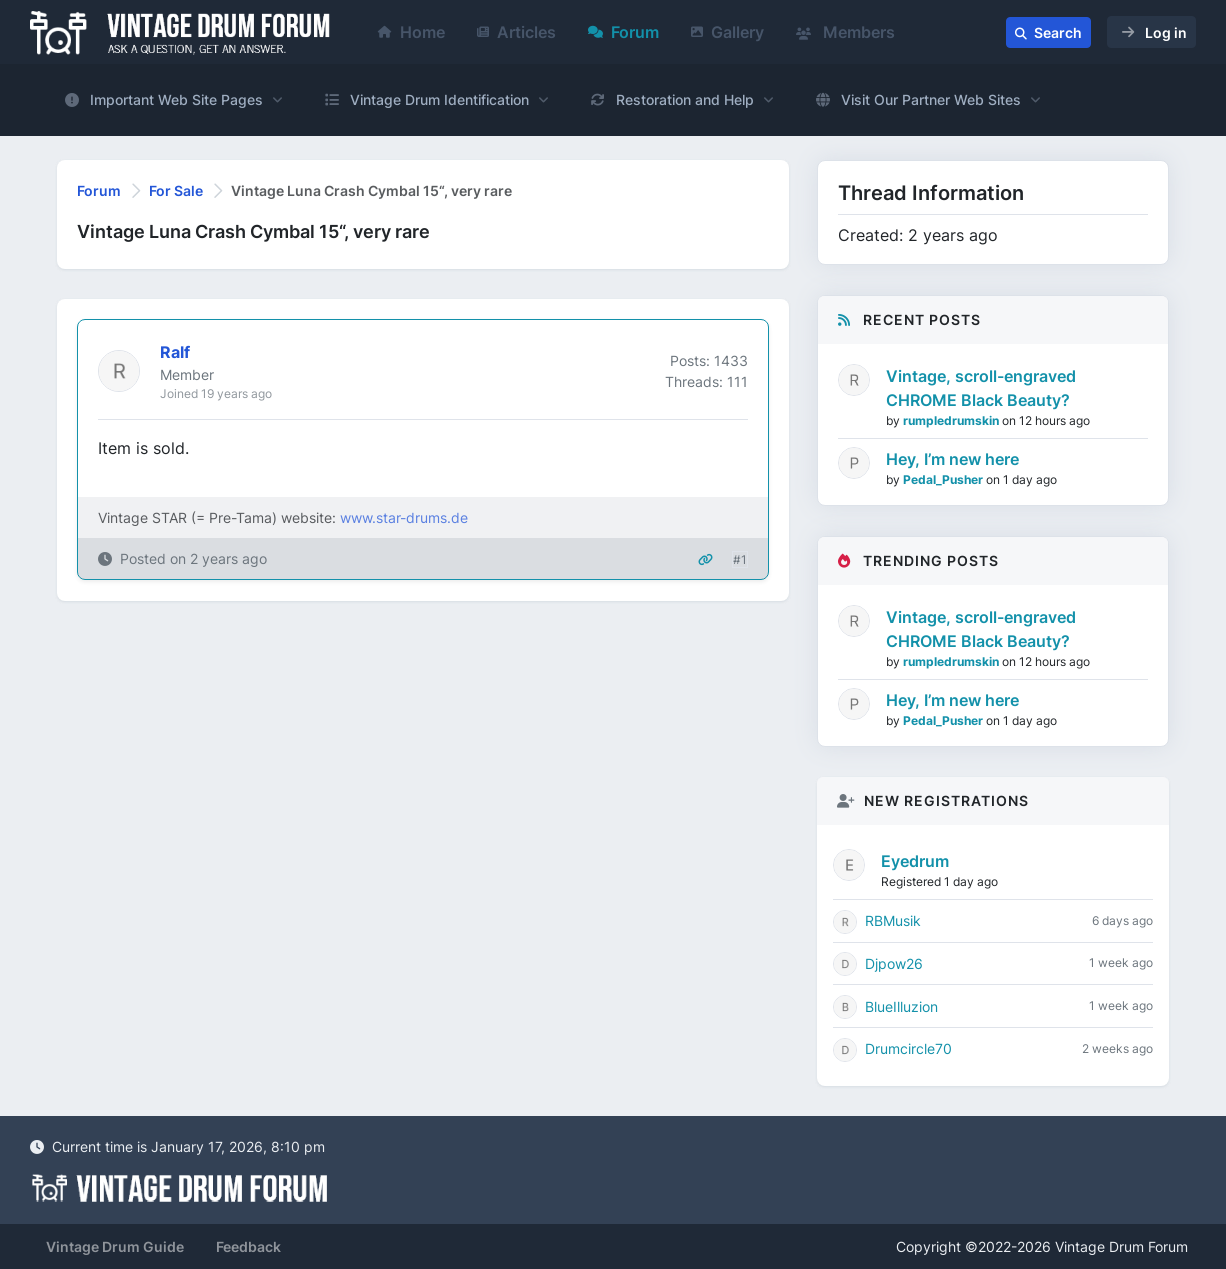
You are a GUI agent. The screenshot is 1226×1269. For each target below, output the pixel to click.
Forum (623, 32)
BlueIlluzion (901, 1006)
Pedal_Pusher (944, 479)
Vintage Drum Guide (115, 1246)
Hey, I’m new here (952, 459)
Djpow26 (894, 963)
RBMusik (893, 920)
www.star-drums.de (404, 517)
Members (845, 32)
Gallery (727, 32)
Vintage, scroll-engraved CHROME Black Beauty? (981, 388)
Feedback (248, 1246)
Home (411, 32)
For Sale (176, 190)
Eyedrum (915, 861)
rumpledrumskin (952, 420)
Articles (516, 32)
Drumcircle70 (908, 1048)
